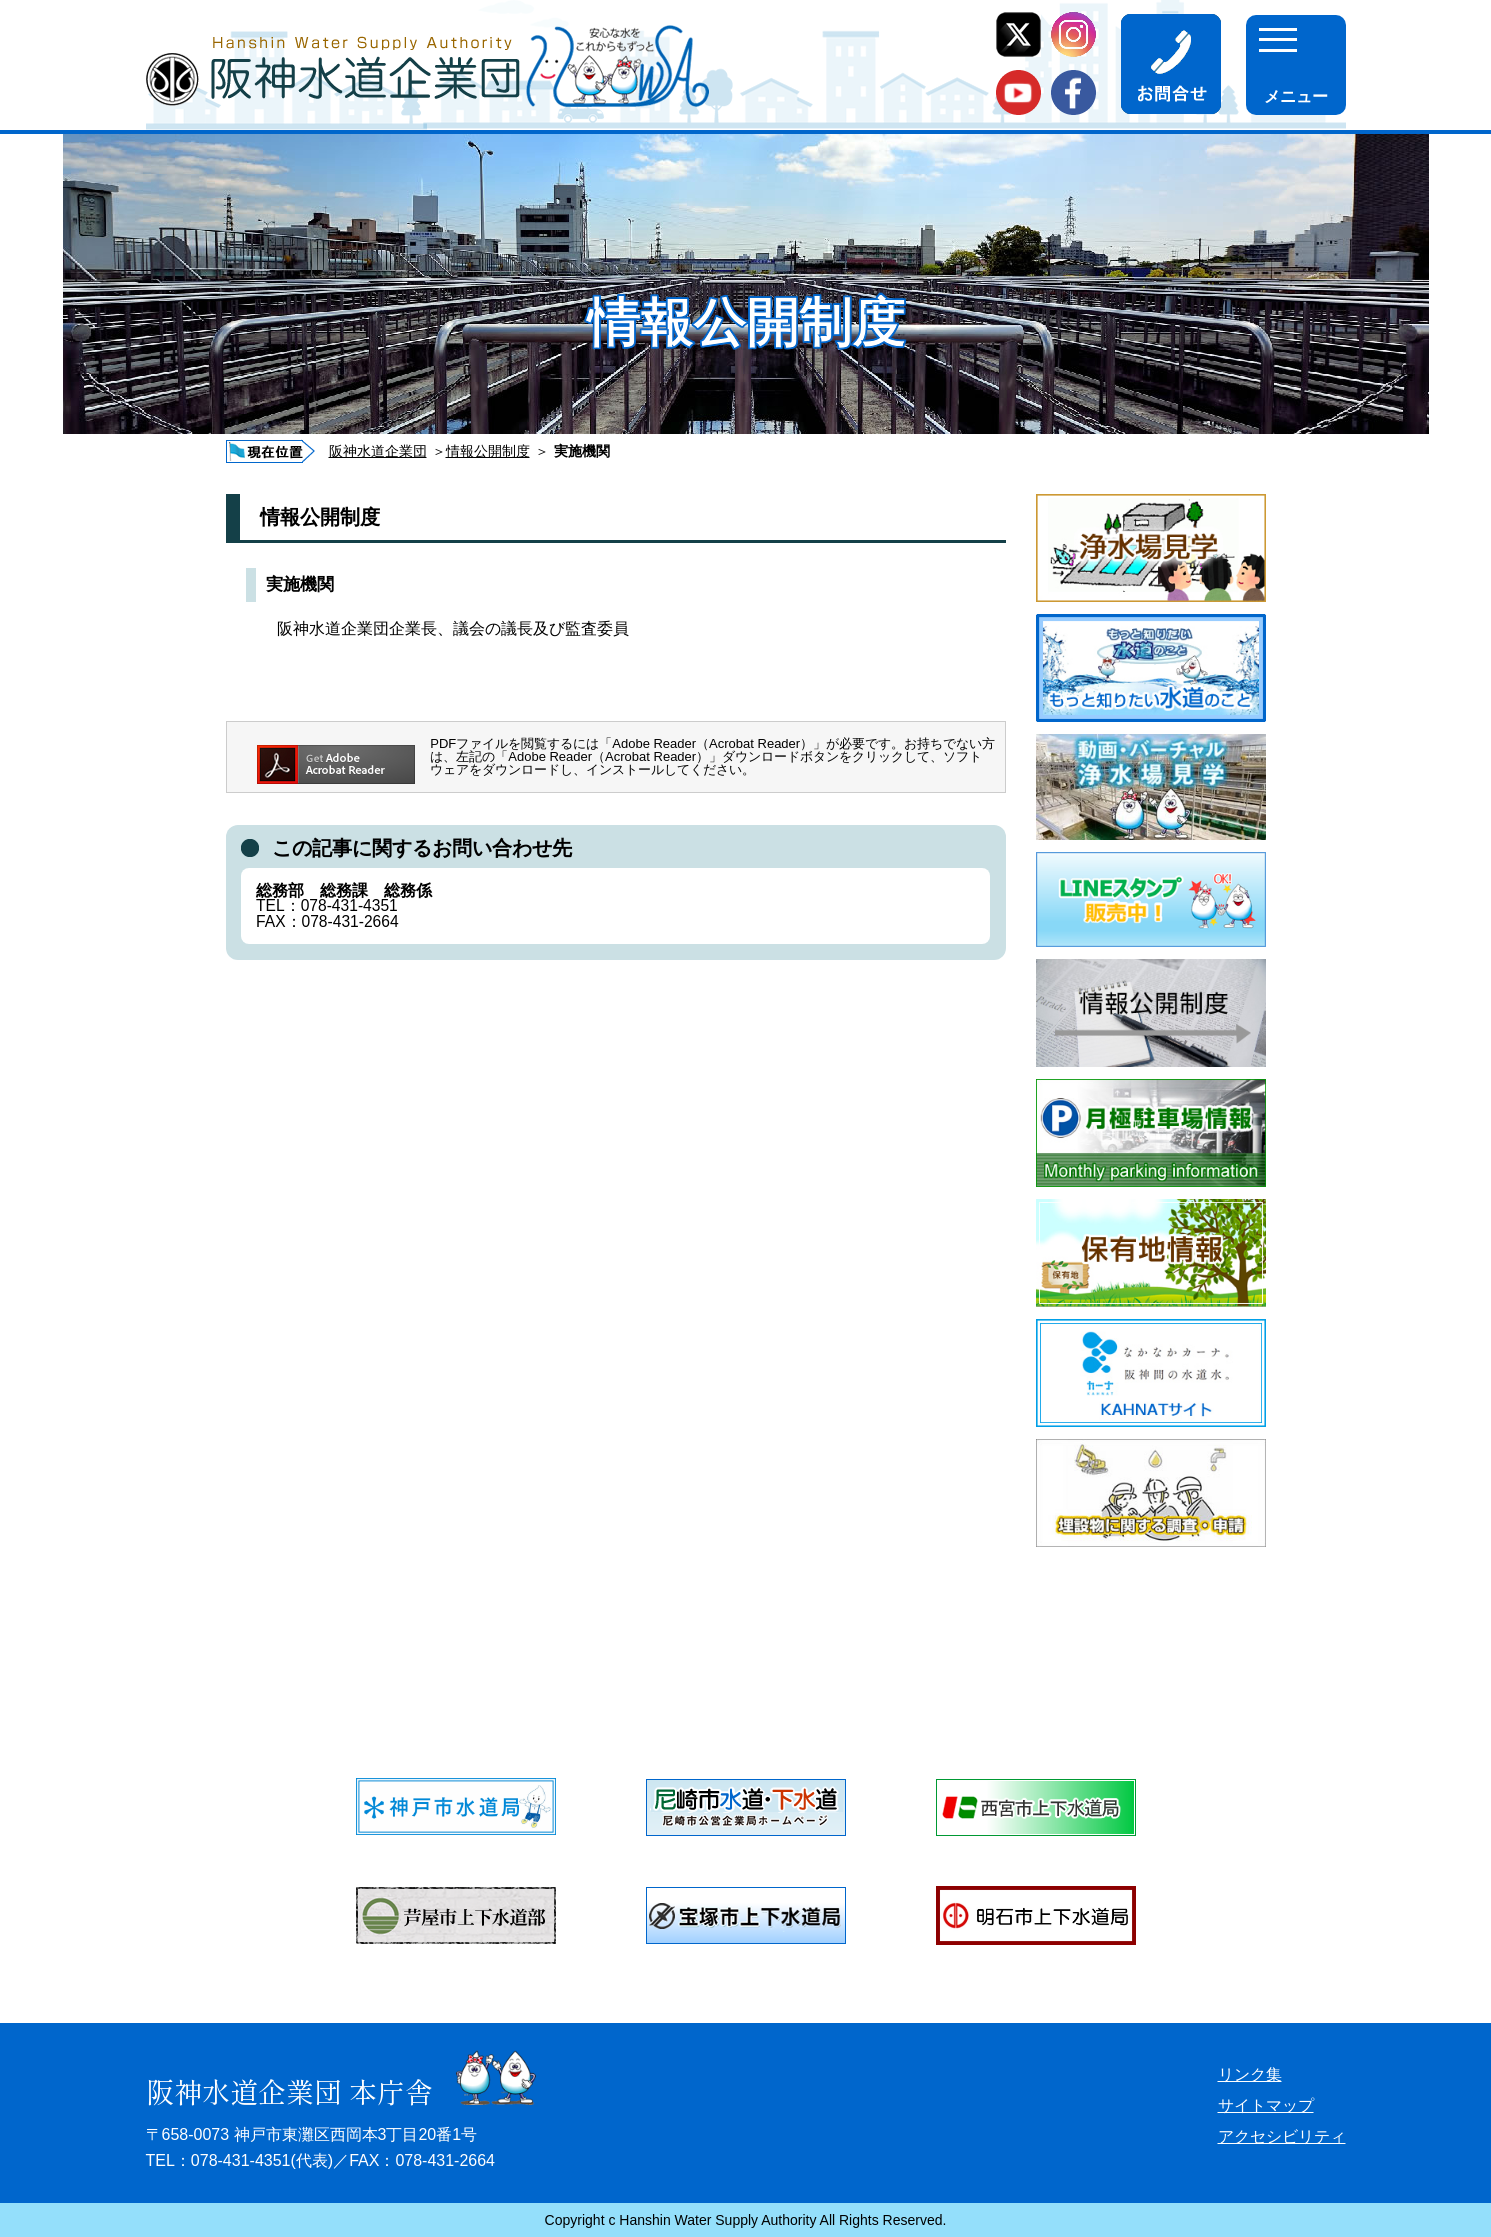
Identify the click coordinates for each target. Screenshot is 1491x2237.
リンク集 (1250, 2074)
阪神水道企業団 (378, 451)
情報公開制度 (488, 451)
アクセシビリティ (1282, 2136)
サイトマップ (1266, 2105)
